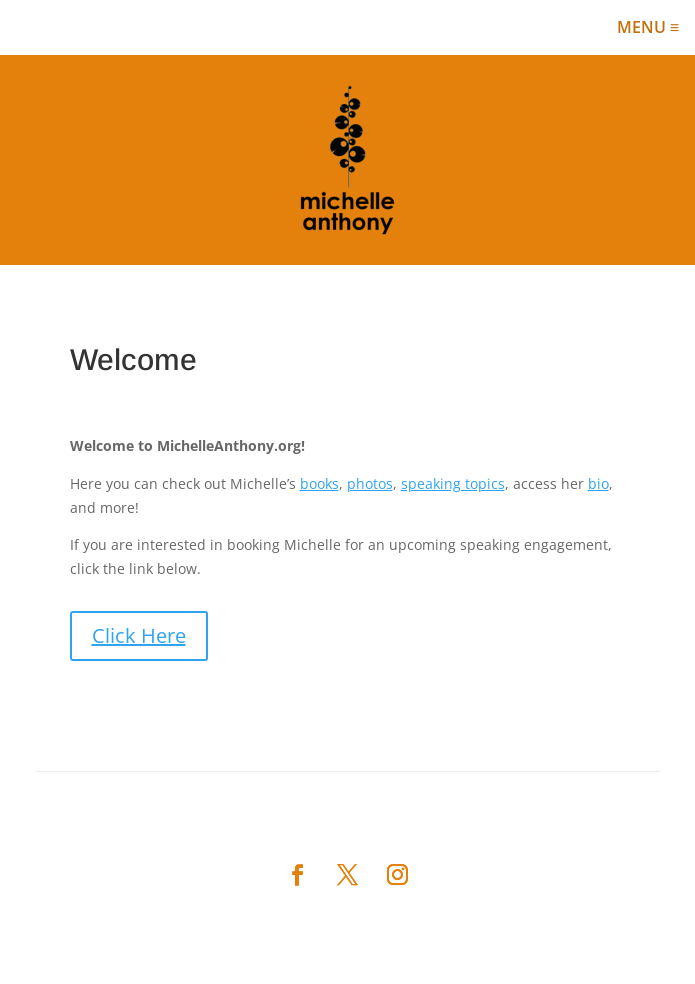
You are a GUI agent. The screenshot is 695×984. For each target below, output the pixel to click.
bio (598, 483)
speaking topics (453, 483)
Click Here (139, 635)
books (319, 483)
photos (370, 483)
